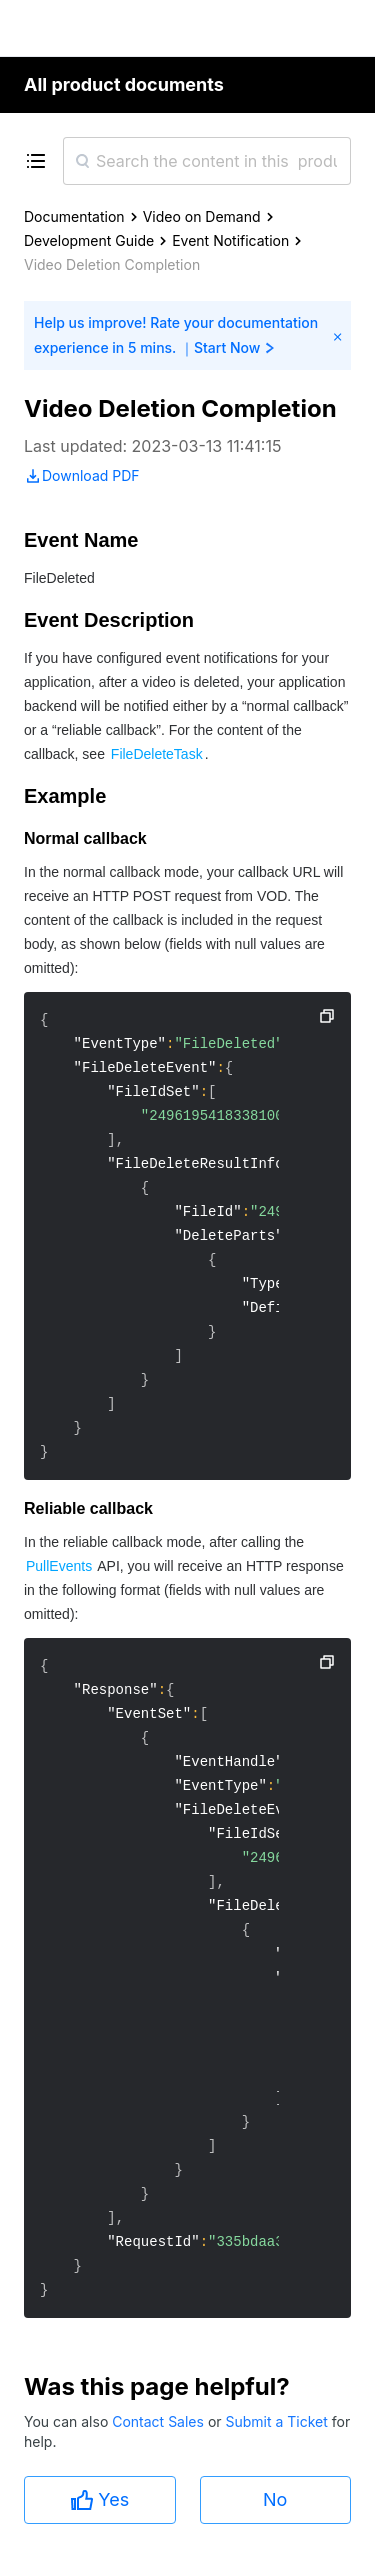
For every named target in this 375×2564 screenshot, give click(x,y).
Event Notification (230, 240)
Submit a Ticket (278, 2421)
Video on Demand (202, 216)
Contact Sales (160, 2421)
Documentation (74, 216)
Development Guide (89, 240)
